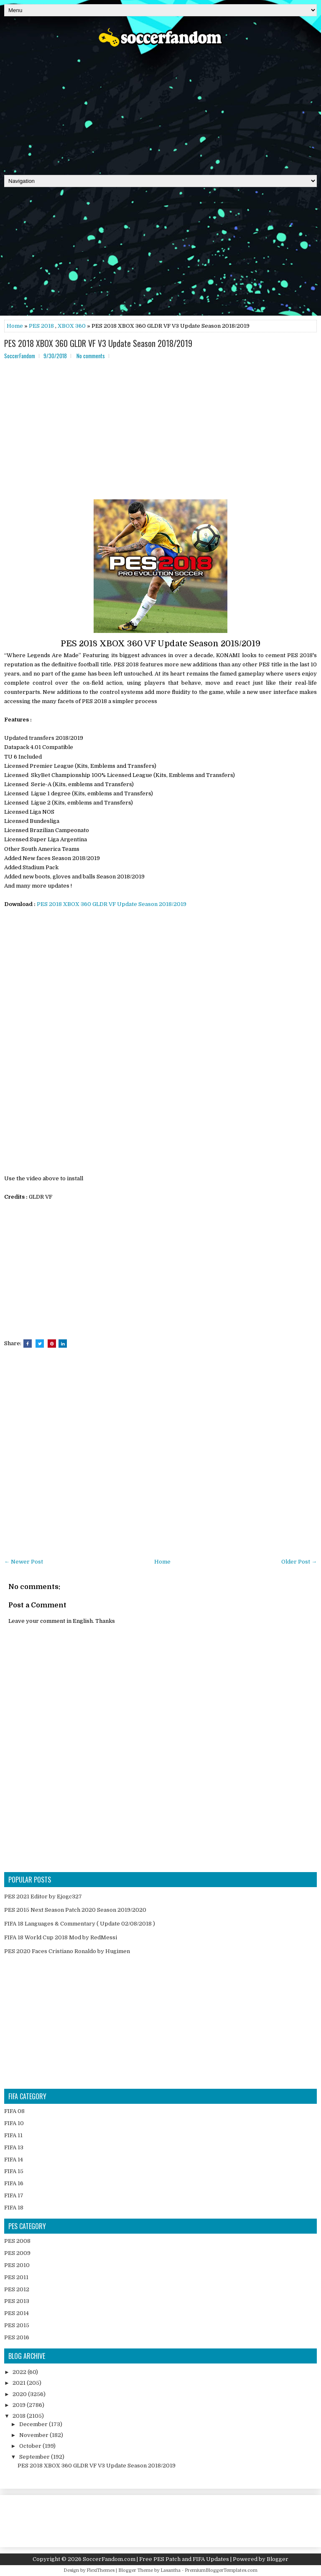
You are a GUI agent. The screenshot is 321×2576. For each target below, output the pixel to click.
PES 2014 (16, 2313)
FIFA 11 (13, 2135)
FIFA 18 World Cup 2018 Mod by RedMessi (60, 1937)
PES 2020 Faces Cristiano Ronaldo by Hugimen (67, 1951)
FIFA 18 (13, 2207)
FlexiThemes (101, 2570)
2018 (20, 2416)
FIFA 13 (13, 2147)
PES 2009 (17, 2253)
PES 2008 (17, 2241)
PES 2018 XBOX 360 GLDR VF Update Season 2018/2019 (111, 904)
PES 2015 (16, 2325)
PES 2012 (16, 2289)
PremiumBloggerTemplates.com (221, 2570)
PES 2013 (16, 2301)
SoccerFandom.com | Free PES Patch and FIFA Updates (156, 2559)
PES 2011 (16, 2277)
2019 (20, 2405)
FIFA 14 (13, 2159)
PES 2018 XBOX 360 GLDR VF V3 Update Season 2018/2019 (98, 343)
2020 (20, 2394)
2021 (20, 2383)
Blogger (277, 2559)
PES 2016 (16, 2337)
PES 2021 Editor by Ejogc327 (43, 1896)
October (31, 2446)
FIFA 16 (13, 2183)
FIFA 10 (14, 2123)
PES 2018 (41, 326)
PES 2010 (17, 2265)
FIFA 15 (13, 2171)
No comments (90, 356)
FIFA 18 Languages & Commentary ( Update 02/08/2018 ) (79, 1924)
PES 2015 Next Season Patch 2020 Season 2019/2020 (75, 1910)
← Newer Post (23, 1562)
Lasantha (170, 2570)
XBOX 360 (72, 326)
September (35, 2457)
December (34, 2424)
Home (15, 326)
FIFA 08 (14, 2111)
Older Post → (299, 1562)
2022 (20, 2372)
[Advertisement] (160, 108)
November (34, 2435)
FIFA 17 (13, 2195)
